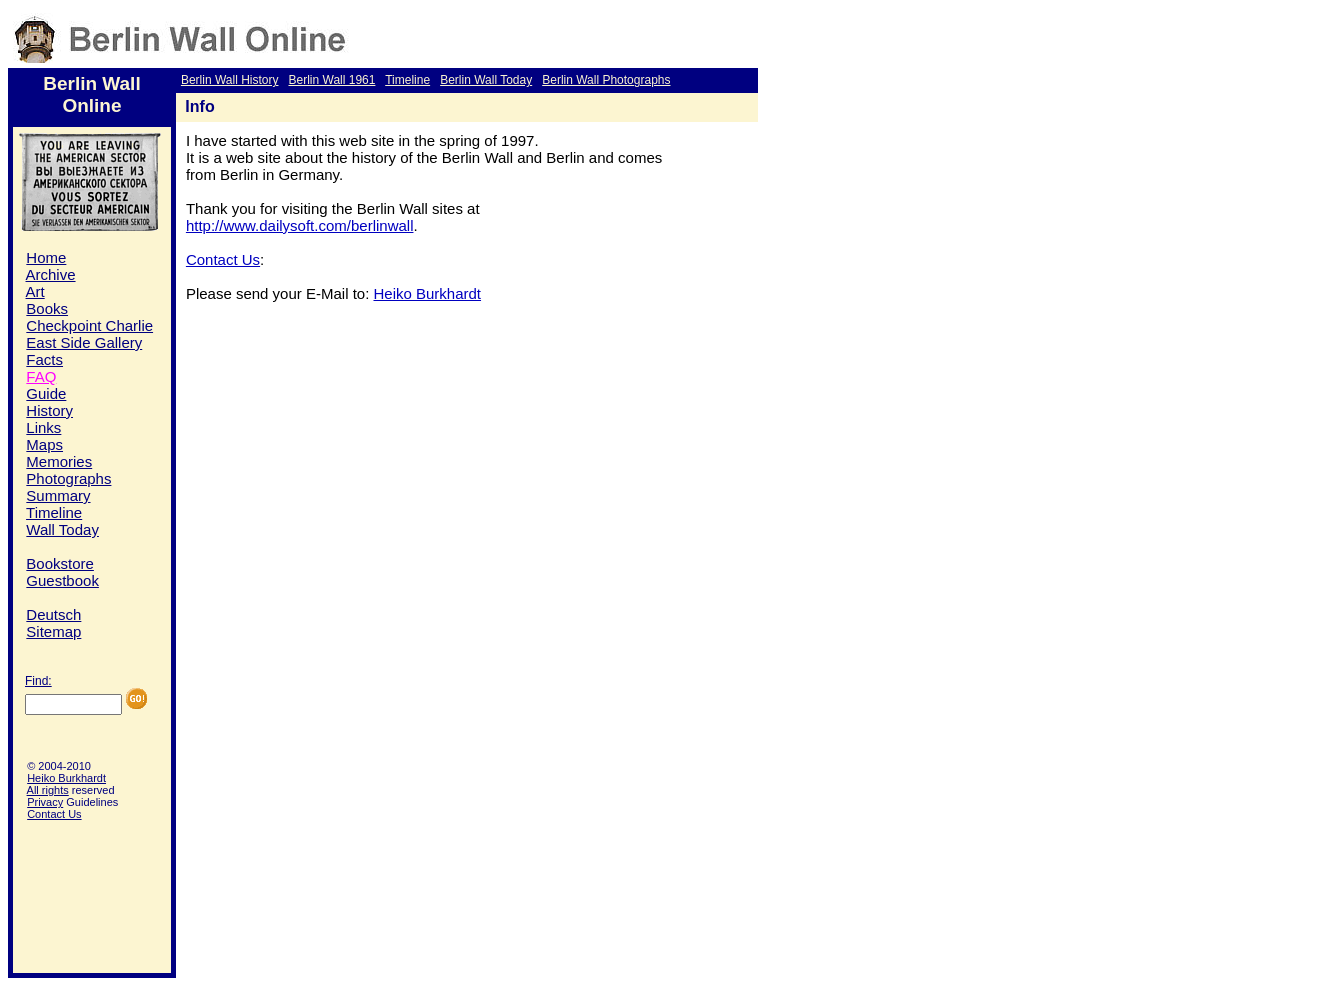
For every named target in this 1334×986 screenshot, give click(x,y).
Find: (38, 681)
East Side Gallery (84, 342)
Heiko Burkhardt (66, 778)
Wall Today (62, 529)
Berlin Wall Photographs (606, 80)
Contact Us (54, 814)
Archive (51, 274)
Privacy (45, 802)
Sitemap (53, 631)
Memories (59, 461)
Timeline (407, 80)
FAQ (41, 376)
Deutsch (53, 614)
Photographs (68, 478)
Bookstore (60, 563)
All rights (48, 790)
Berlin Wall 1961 (331, 80)
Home (46, 257)
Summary (58, 495)
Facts (44, 359)
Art (35, 291)
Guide (46, 393)
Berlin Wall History (230, 80)
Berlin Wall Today (486, 80)
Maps (44, 444)
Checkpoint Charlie (89, 325)
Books (47, 308)
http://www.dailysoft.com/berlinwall (300, 225)
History (49, 410)
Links (43, 427)
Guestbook (62, 580)
